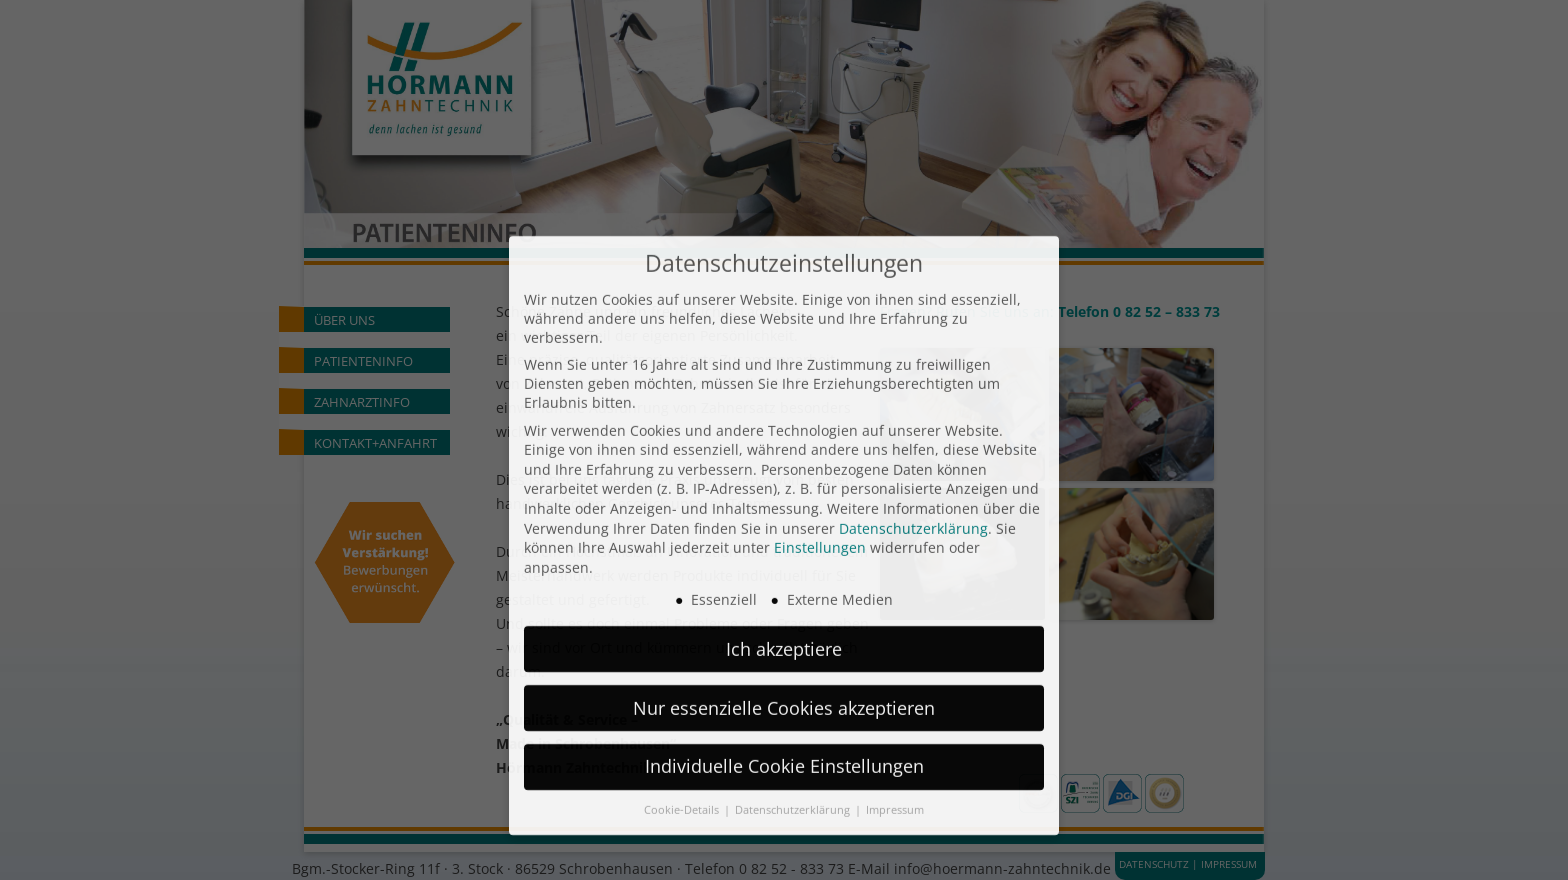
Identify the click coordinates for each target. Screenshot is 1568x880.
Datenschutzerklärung (913, 433)
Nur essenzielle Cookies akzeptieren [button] (784, 613)
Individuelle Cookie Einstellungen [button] (784, 672)
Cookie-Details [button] (683, 716)
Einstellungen (820, 453)
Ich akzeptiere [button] (784, 554)
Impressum (895, 716)
